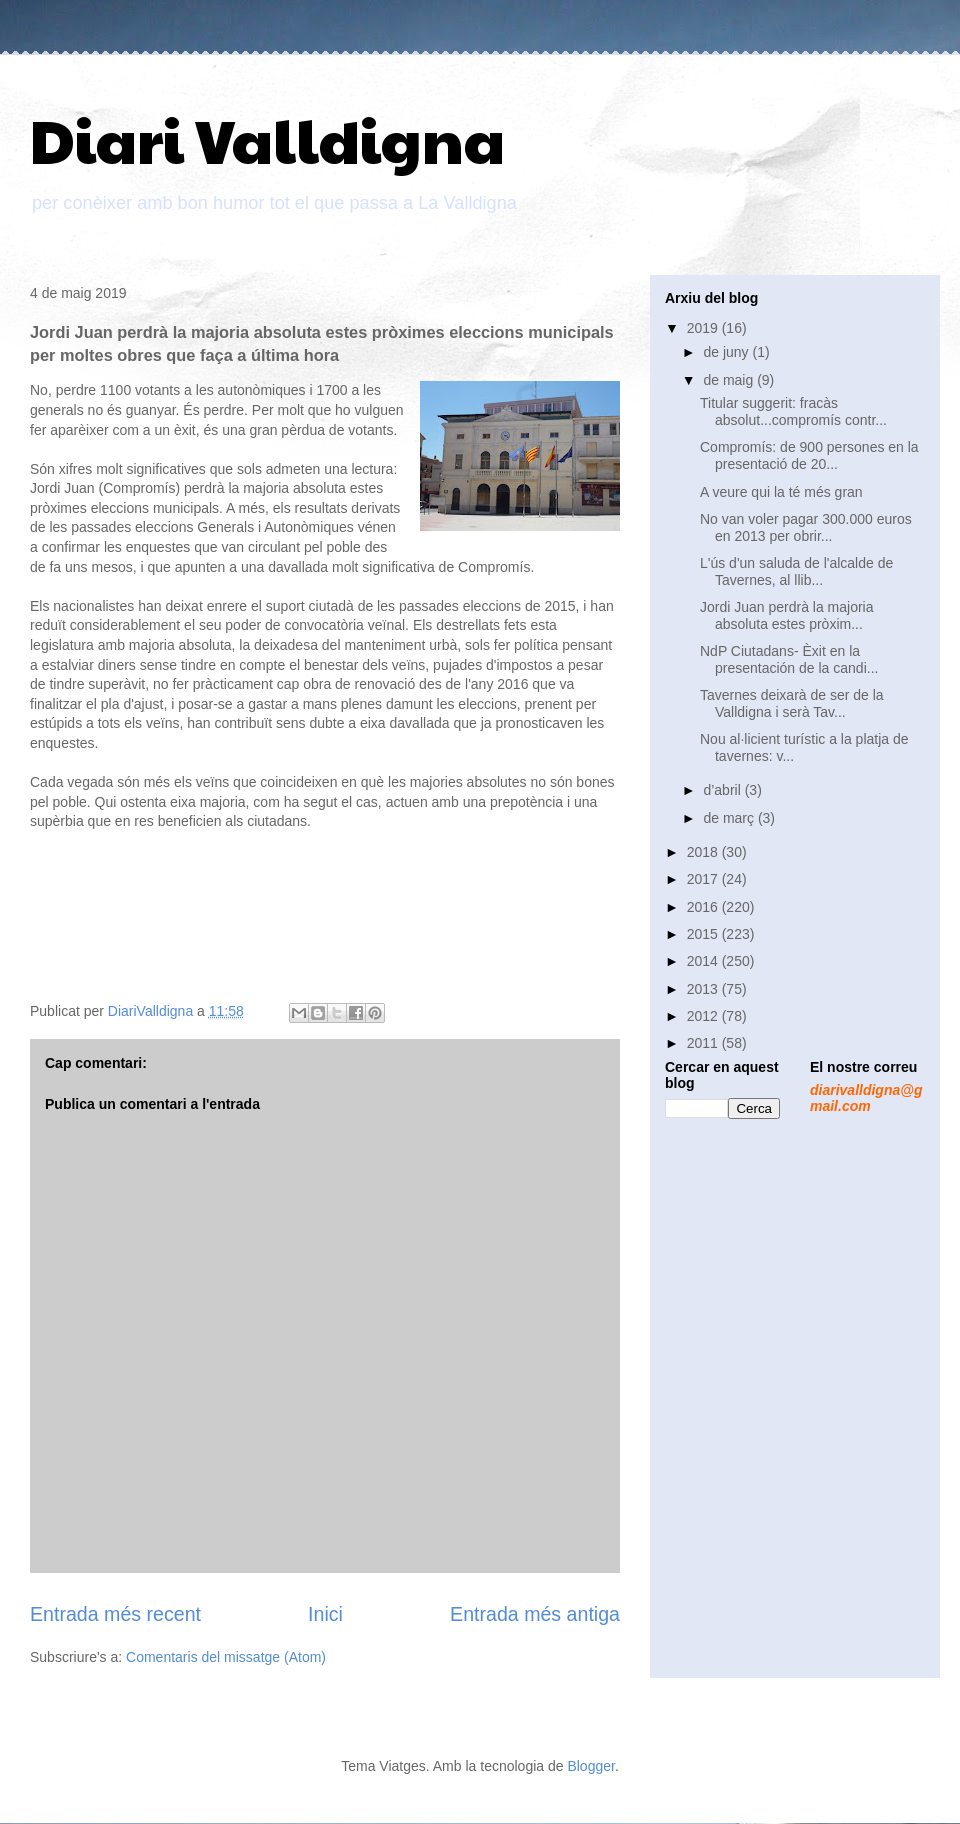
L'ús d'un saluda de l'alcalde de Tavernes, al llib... (796, 571)
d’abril (723, 790)
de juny (727, 352)
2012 (704, 1016)
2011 (704, 1043)
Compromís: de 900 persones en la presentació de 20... (809, 455)
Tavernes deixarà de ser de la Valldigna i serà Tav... (792, 703)
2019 (704, 328)
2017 (704, 879)
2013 (704, 989)
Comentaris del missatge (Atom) (226, 1657)
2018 (704, 852)
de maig (730, 380)
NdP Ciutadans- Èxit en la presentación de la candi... (789, 659)
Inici (325, 1614)
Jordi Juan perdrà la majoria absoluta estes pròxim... (787, 615)
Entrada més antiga (535, 1614)
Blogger (590, 1766)
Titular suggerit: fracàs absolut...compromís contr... (793, 411)
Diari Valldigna (267, 139)
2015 (704, 934)
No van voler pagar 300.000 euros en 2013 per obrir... (806, 527)
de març (730, 818)
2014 (704, 961)
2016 (704, 907)
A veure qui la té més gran (781, 492)
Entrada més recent (115, 1614)
